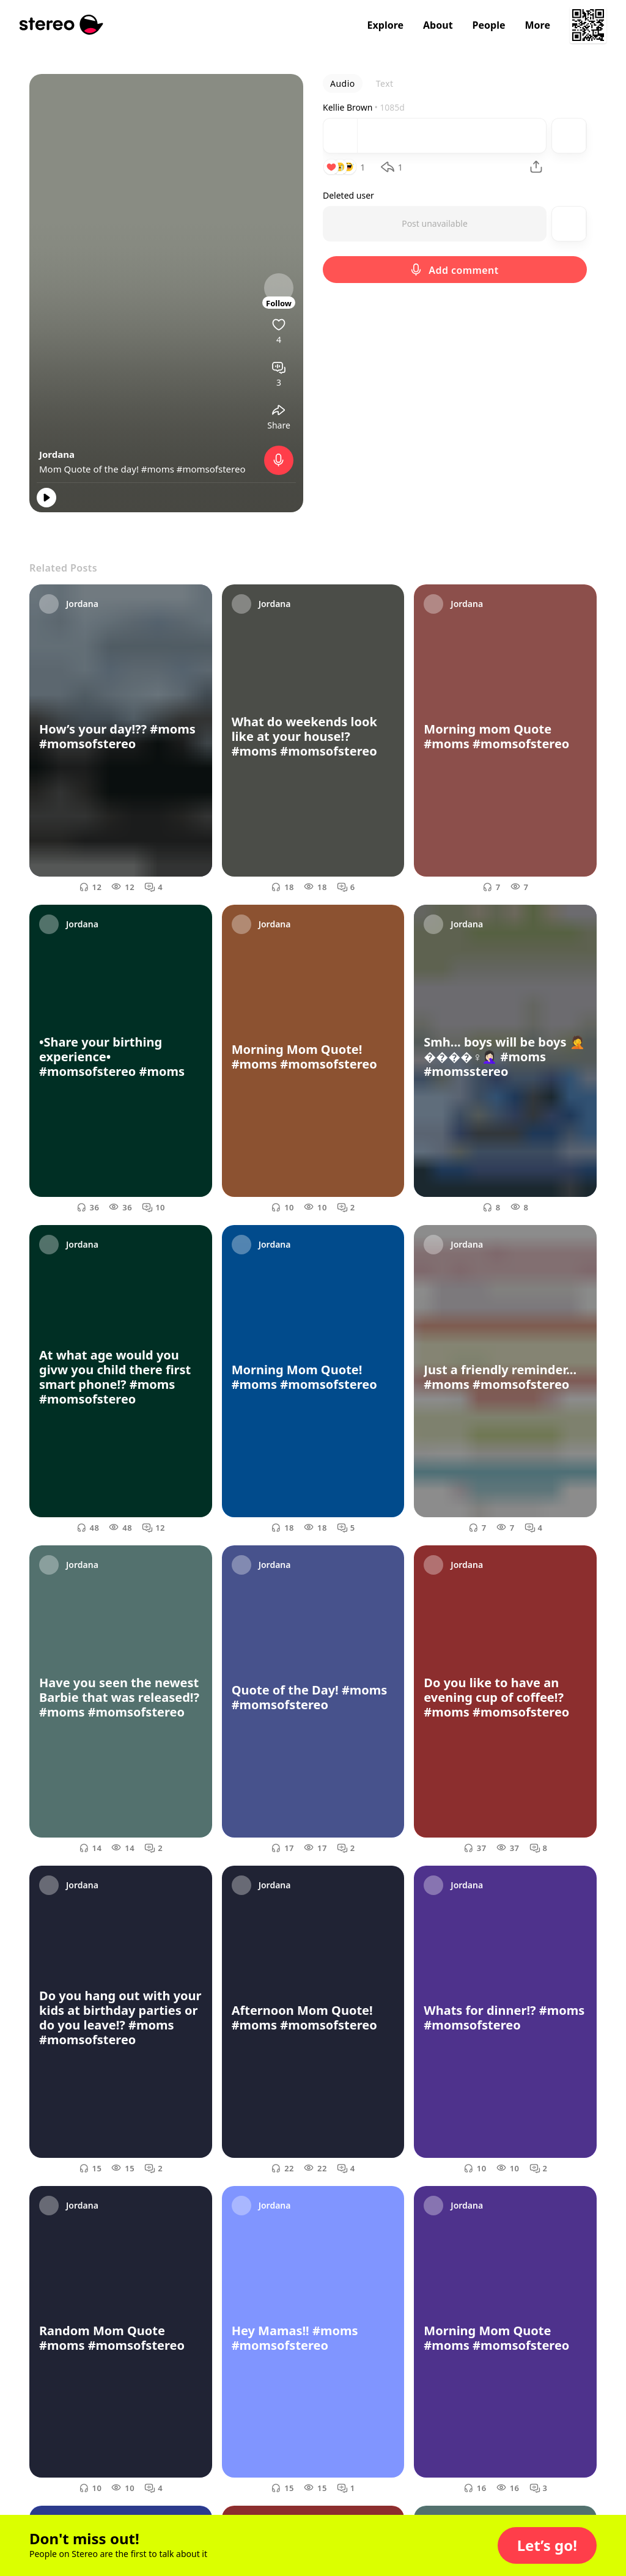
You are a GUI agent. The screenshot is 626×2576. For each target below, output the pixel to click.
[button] (547, 2545)
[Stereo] (61, 25)
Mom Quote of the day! (90, 469)
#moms (157, 469)
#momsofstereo (211, 469)
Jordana (57, 454)
